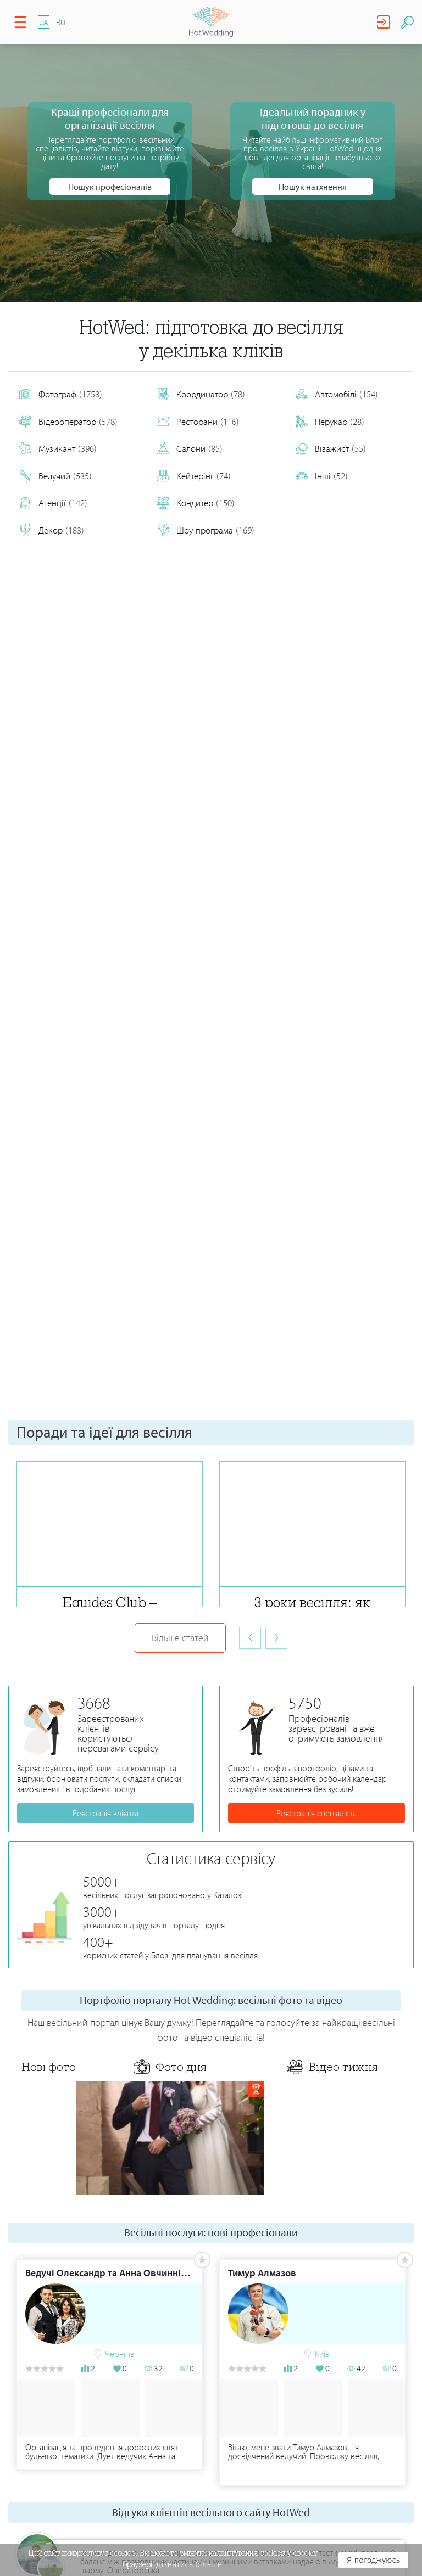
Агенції (53, 503)
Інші (322, 476)
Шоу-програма (205, 530)
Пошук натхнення (313, 186)
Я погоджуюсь (373, 2560)
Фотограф (60, 394)
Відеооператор (68, 421)
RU (60, 22)
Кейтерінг (194, 476)
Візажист (331, 448)
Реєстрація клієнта (105, 1813)
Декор (51, 530)
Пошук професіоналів (110, 186)
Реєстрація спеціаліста (316, 1813)
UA (43, 22)
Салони (190, 448)
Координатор (201, 394)
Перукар (330, 421)
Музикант (58, 448)
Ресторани (198, 421)
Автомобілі (337, 394)
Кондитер (196, 503)
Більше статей (180, 1637)
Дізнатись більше (189, 2564)
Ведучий (55, 476)
